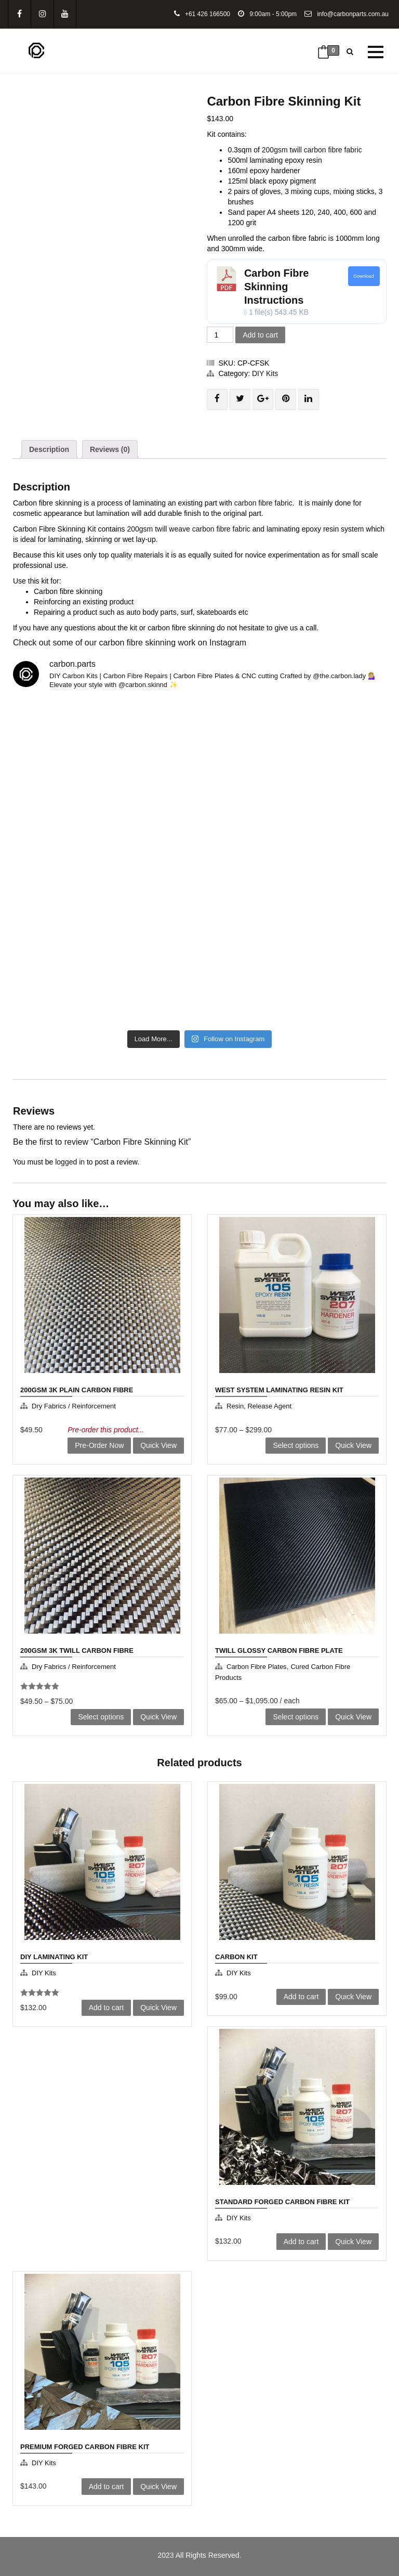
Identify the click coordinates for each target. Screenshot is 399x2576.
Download (364, 276)
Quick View (158, 1445)
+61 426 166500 (202, 14)
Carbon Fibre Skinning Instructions (276, 286)
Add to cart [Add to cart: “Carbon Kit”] (301, 1996)
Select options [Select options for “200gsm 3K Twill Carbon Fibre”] (101, 1717)
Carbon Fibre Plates (257, 1667)
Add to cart (260, 335)
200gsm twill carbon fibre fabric (313, 150)
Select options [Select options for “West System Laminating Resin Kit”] (295, 1445)
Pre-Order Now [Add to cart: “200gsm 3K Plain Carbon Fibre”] (99, 1445)
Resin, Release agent (259, 1406)
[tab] (49, 449)
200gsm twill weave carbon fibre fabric (188, 529)
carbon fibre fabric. (265, 503)
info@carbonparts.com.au (346, 14)
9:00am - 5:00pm (267, 14)
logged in (70, 1162)
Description (49, 449)
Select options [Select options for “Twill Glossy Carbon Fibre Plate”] (295, 1717)
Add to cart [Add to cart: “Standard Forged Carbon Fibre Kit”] (301, 2241)
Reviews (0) (110, 449)
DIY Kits (265, 373)
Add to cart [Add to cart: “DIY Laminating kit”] (106, 2007)
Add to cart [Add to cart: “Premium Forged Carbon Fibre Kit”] (106, 2486)
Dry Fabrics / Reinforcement (74, 1406)
